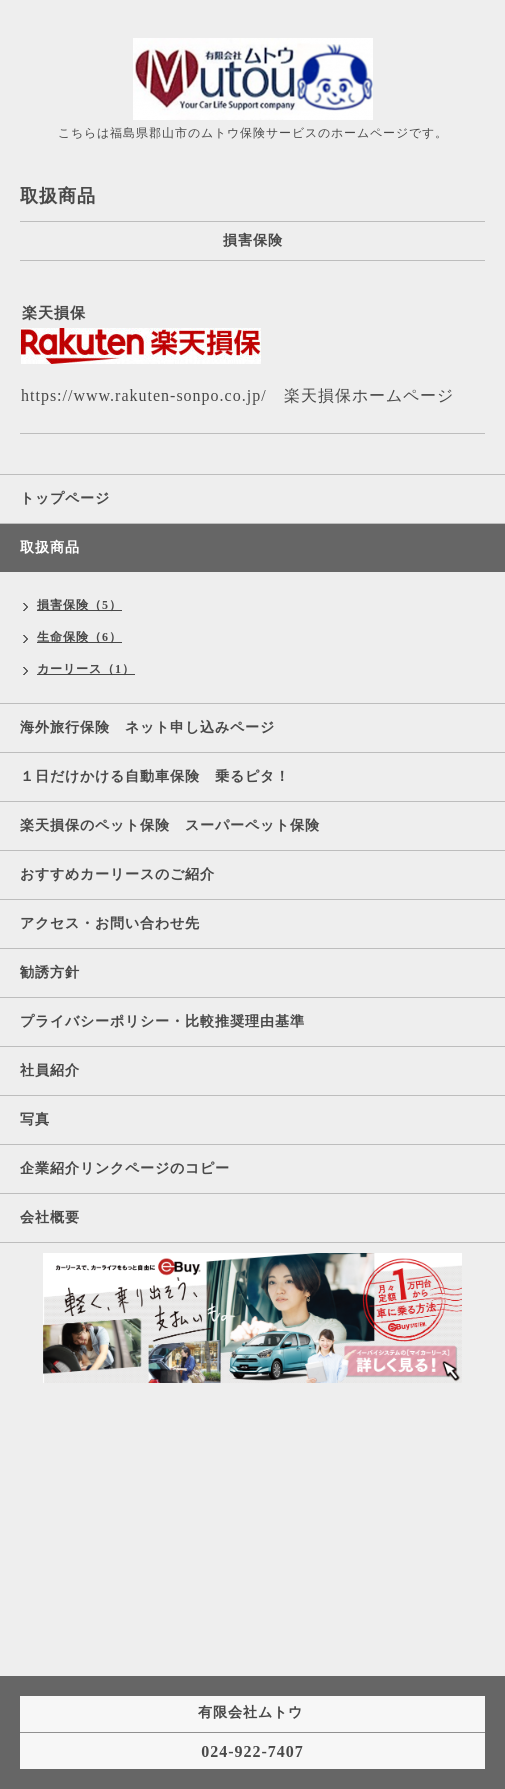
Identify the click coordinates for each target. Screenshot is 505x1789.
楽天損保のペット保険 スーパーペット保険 (170, 825)
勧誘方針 (50, 972)
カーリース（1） (86, 669)
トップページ (65, 498)
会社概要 (50, 1217)
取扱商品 (50, 547)
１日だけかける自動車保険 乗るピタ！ (162, 776)
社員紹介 (50, 1070)
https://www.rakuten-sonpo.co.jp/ (144, 395)
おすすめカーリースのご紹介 (117, 874)
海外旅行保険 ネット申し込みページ (147, 727)
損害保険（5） (79, 605)
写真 (35, 1119)
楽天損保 (54, 313)
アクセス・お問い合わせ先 (110, 923)
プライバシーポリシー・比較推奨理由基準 (162, 1021)
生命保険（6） (79, 637)
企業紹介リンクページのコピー (125, 1168)
